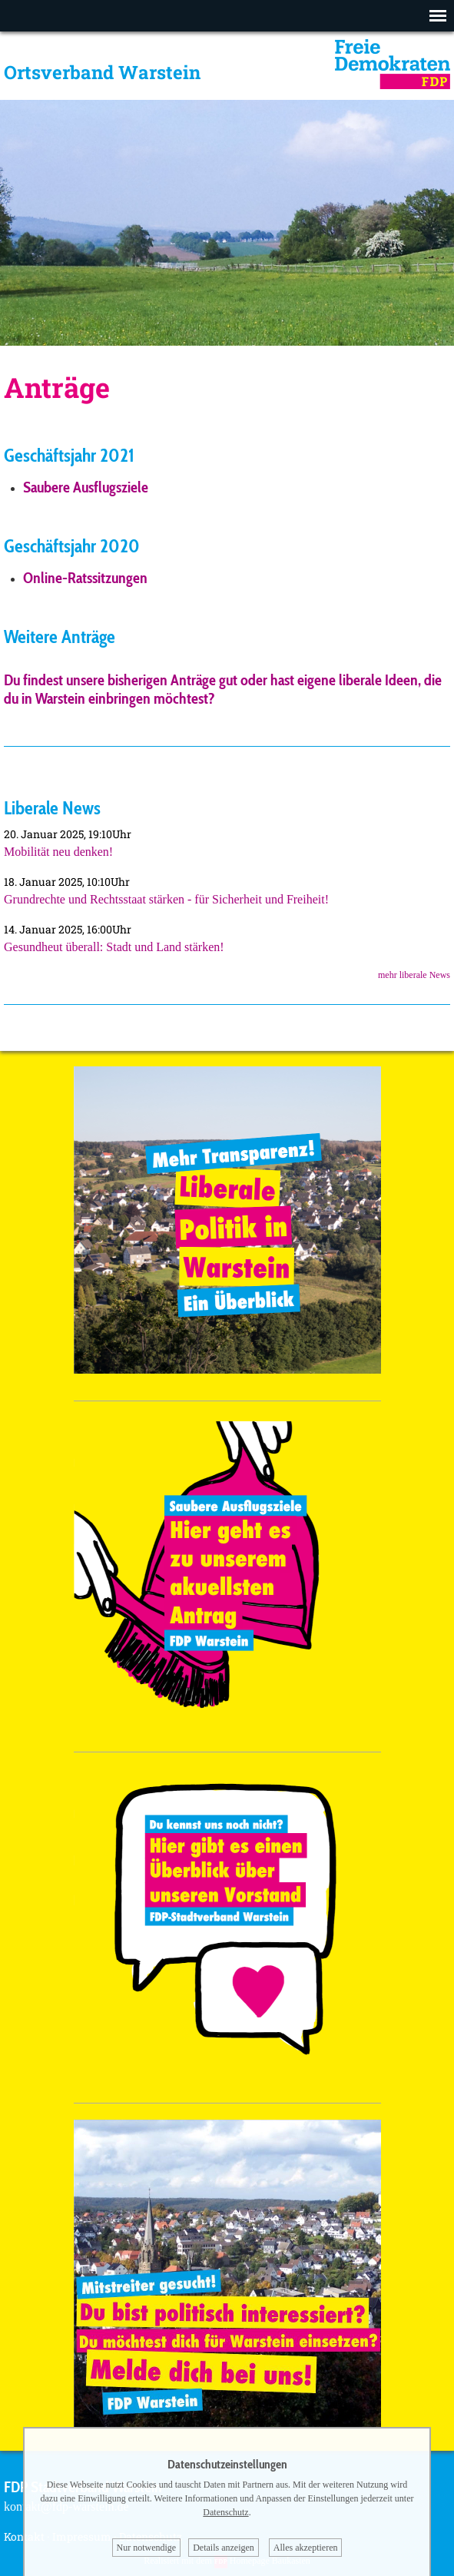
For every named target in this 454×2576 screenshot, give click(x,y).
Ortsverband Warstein (102, 72)
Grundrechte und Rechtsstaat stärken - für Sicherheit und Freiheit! (166, 899)
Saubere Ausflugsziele (85, 487)
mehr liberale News (414, 975)
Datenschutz (225, 2512)
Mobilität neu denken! (58, 851)
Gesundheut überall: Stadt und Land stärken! (114, 946)
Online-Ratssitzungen (85, 578)
